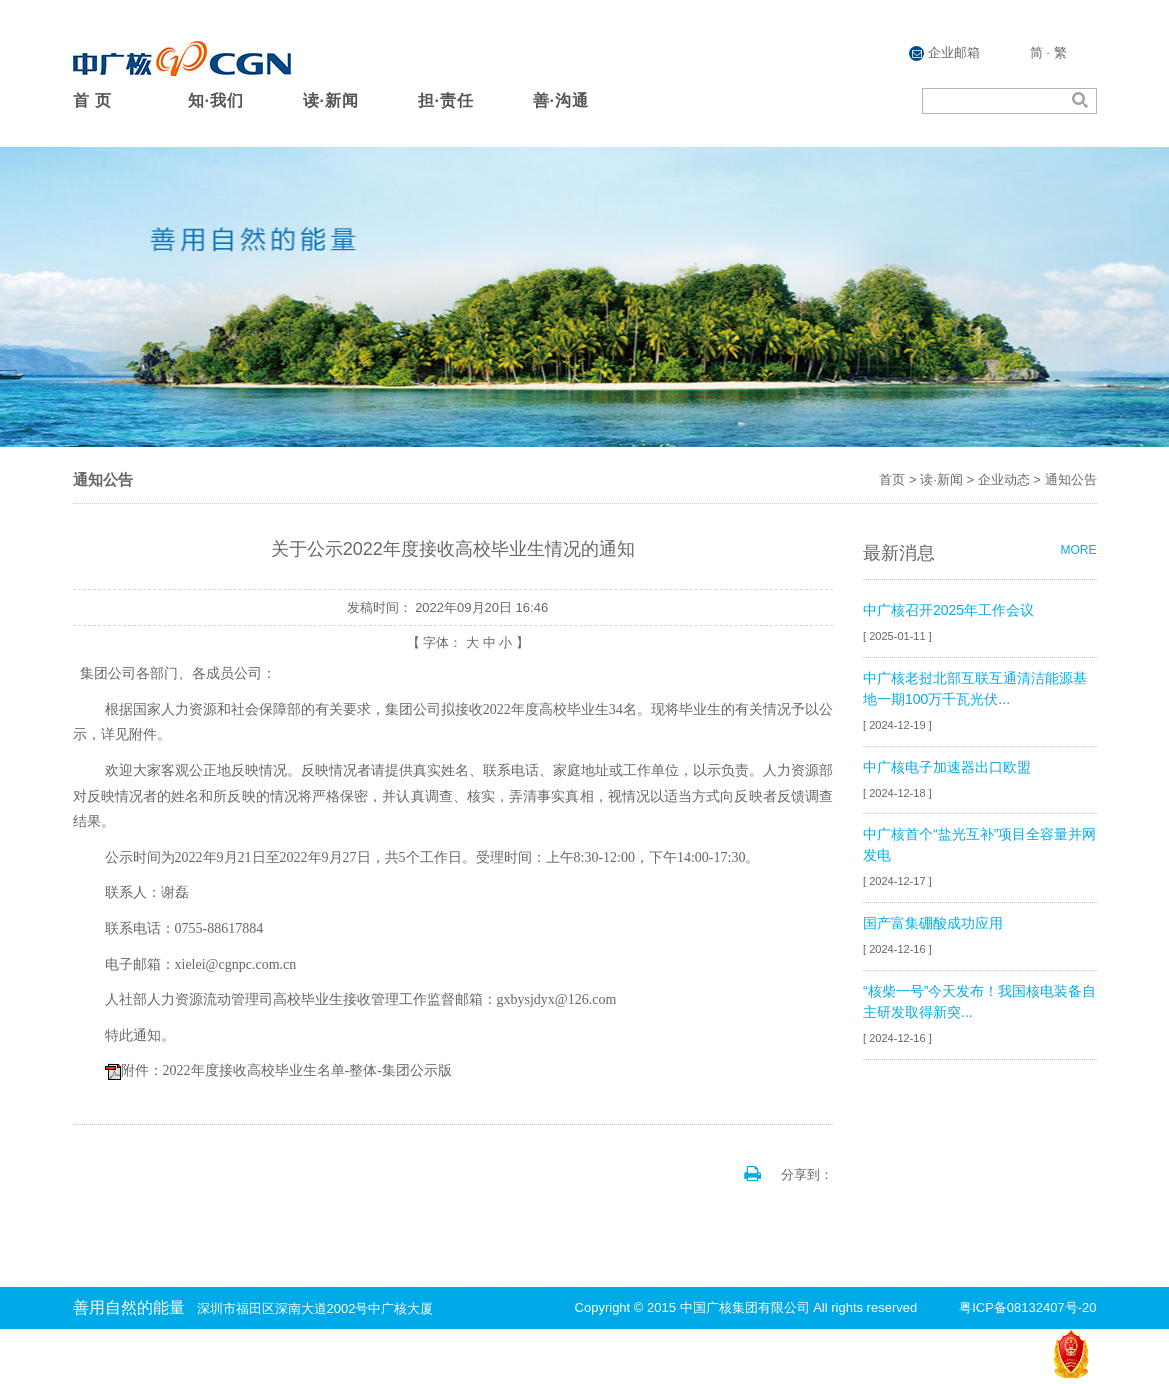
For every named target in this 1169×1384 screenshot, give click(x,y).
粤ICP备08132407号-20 (1027, 1307)
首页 (892, 479)
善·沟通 (561, 100)
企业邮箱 (944, 53)
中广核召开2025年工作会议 (948, 610)
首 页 (92, 100)
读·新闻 (331, 100)
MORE (1079, 550)
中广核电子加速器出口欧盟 (947, 767)
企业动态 (1004, 479)
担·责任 (446, 100)
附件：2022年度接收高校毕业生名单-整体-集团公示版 (286, 1070)
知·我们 (216, 100)
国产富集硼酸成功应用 (933, 923)
